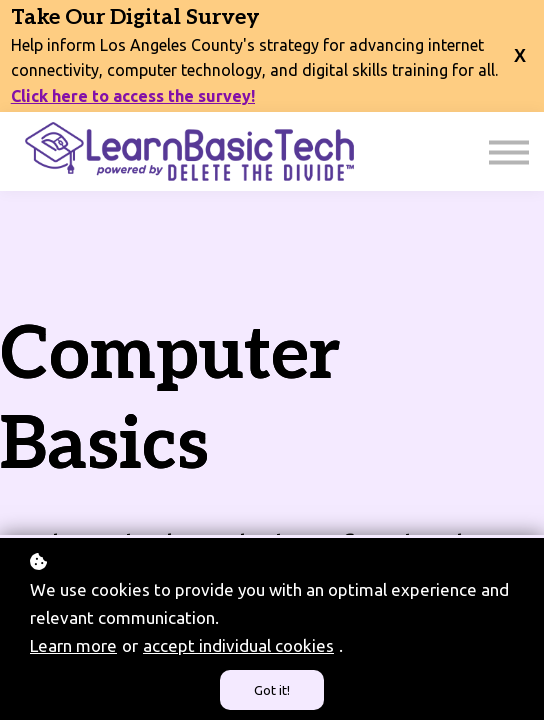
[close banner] (520, 43)
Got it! (272, 690)
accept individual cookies (238, 645)
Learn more (73, 645)
